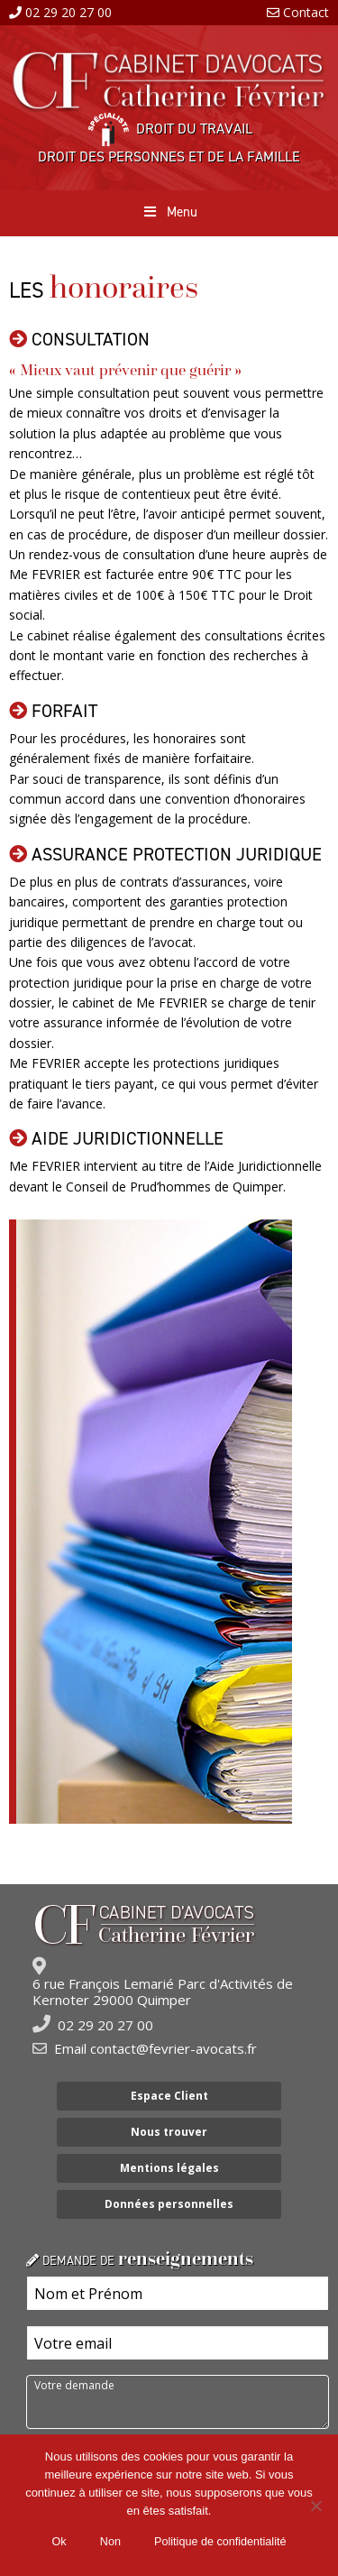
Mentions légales (169, 2168)
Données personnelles (169, 2204)
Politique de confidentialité (220, 2541)
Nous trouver (169, 2131)
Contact (306, 12)
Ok (59, 2541)
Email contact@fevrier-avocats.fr (155, 2048)
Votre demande (177, 2402)
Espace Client (169, 2095)
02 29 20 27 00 (68, 12)
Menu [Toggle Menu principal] (169, 212)
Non (110, 2541)
